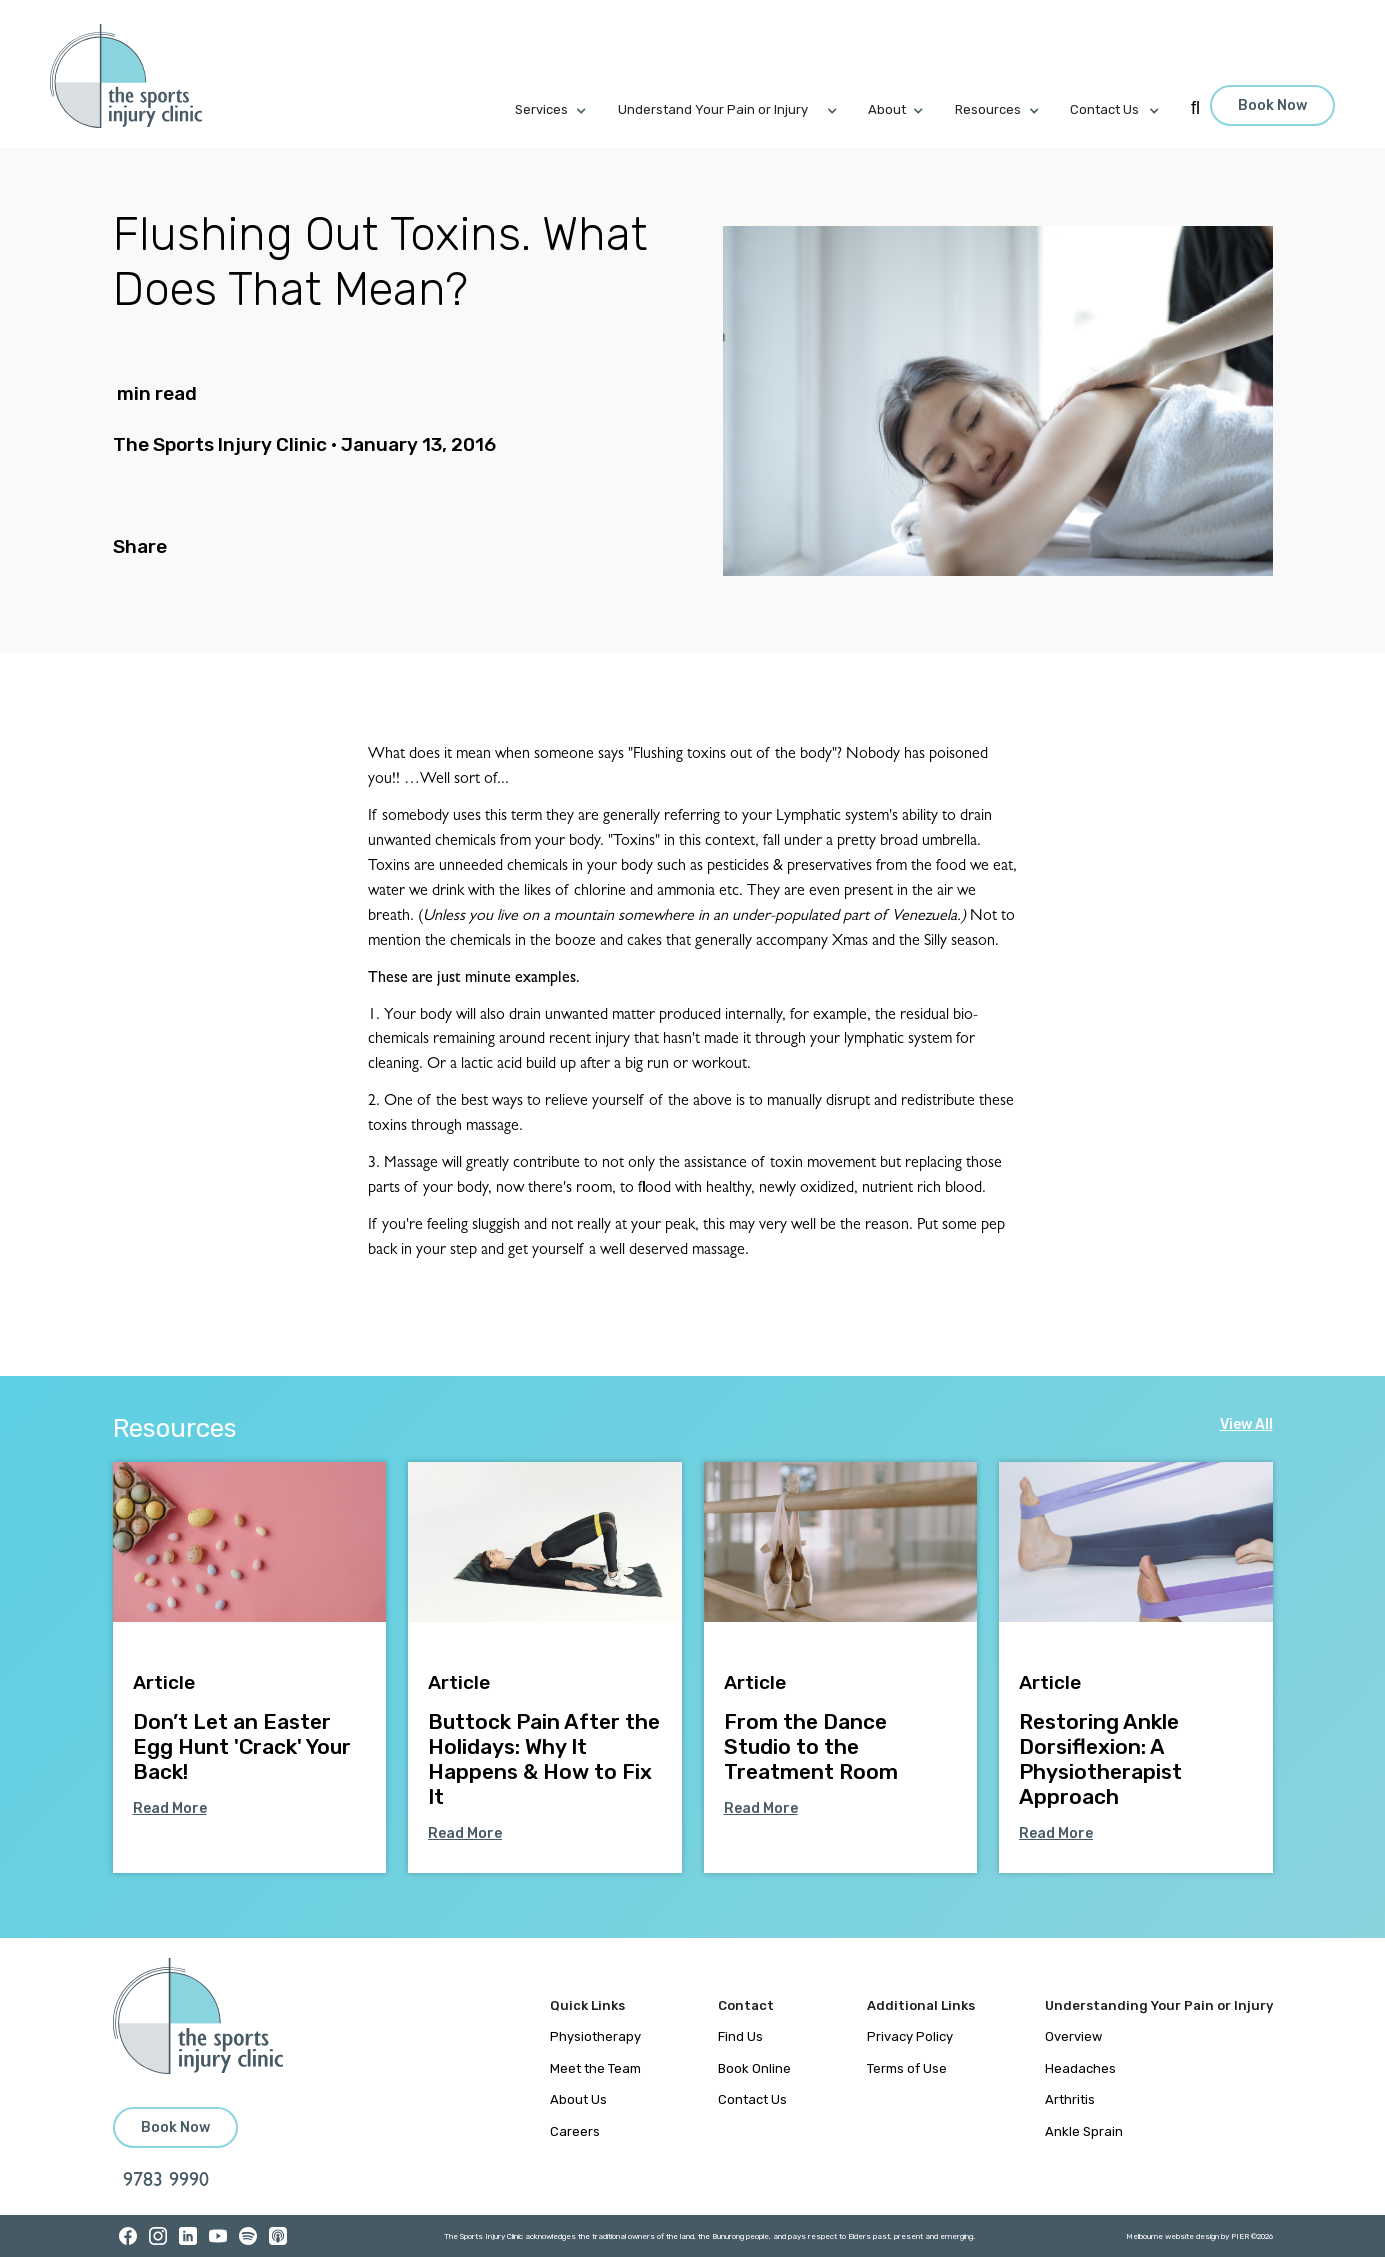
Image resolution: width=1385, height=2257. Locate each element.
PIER (1241, 2236)
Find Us (740, 2036)
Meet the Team (595, 2068)
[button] (566, 110)
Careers (575, 2131)
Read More (170, 1808)
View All (1246, 1424)
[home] (137, 76)
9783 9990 (166, 2182)
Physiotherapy (595, 2036)
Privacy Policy (910, 2036)
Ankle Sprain (1084, 2131)
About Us (578, 2099)
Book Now (1272, 105)
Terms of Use (907, 2068)
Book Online (754, 2068)
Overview (1073, 2036)
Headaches (1080, 2068)
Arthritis (1070, 2099)
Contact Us (752, 2099)
